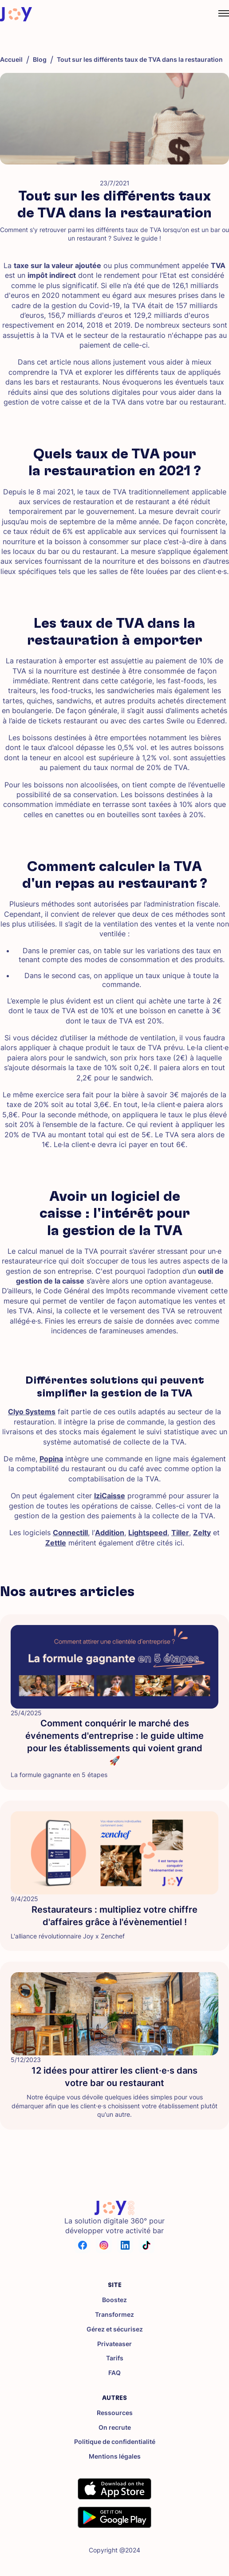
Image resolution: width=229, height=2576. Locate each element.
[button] (215, 14)
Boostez (114, 2299)
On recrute (115, 2427)
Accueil (11, 59)
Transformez (114, 2314)
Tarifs (114, 2358)
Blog (40, 59)
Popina (51, 1458)
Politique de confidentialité (114, 2441)
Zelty (202, 1532)
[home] (16, 14)
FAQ (114, 2372)
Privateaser (114, 2343)
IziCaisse (109, 1495)
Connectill (70, 1532)
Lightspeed (147, 1532)
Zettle (55, 1542)
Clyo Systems (31, 1411)
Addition (109, 1532)
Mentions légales (115, 2456)
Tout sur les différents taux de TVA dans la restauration (140, 59)
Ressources (115, 2412)
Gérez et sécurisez (115, 2329)
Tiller (180, 1532)
